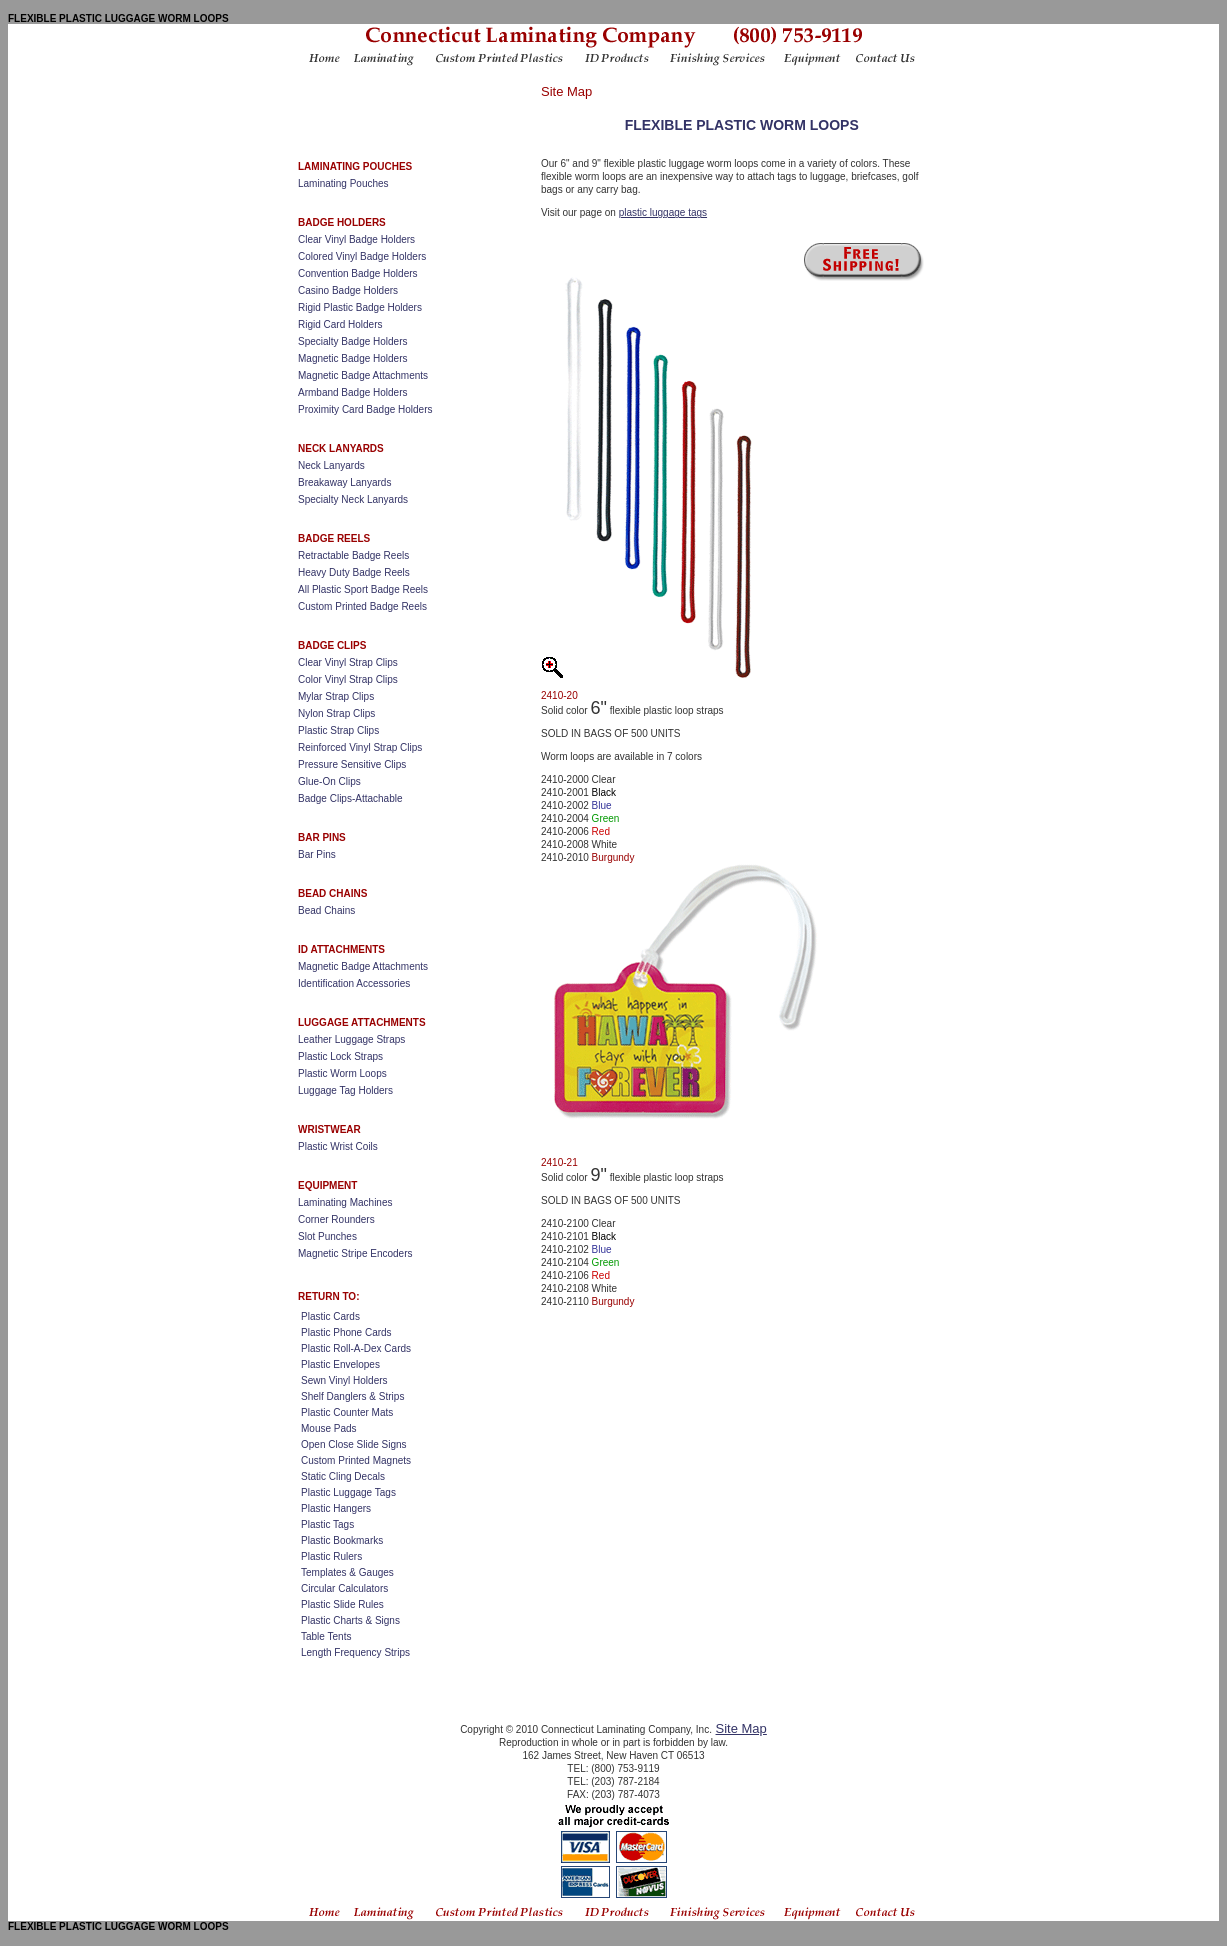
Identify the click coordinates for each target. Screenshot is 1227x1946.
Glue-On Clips (329, 781)
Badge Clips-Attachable (350, 798)
